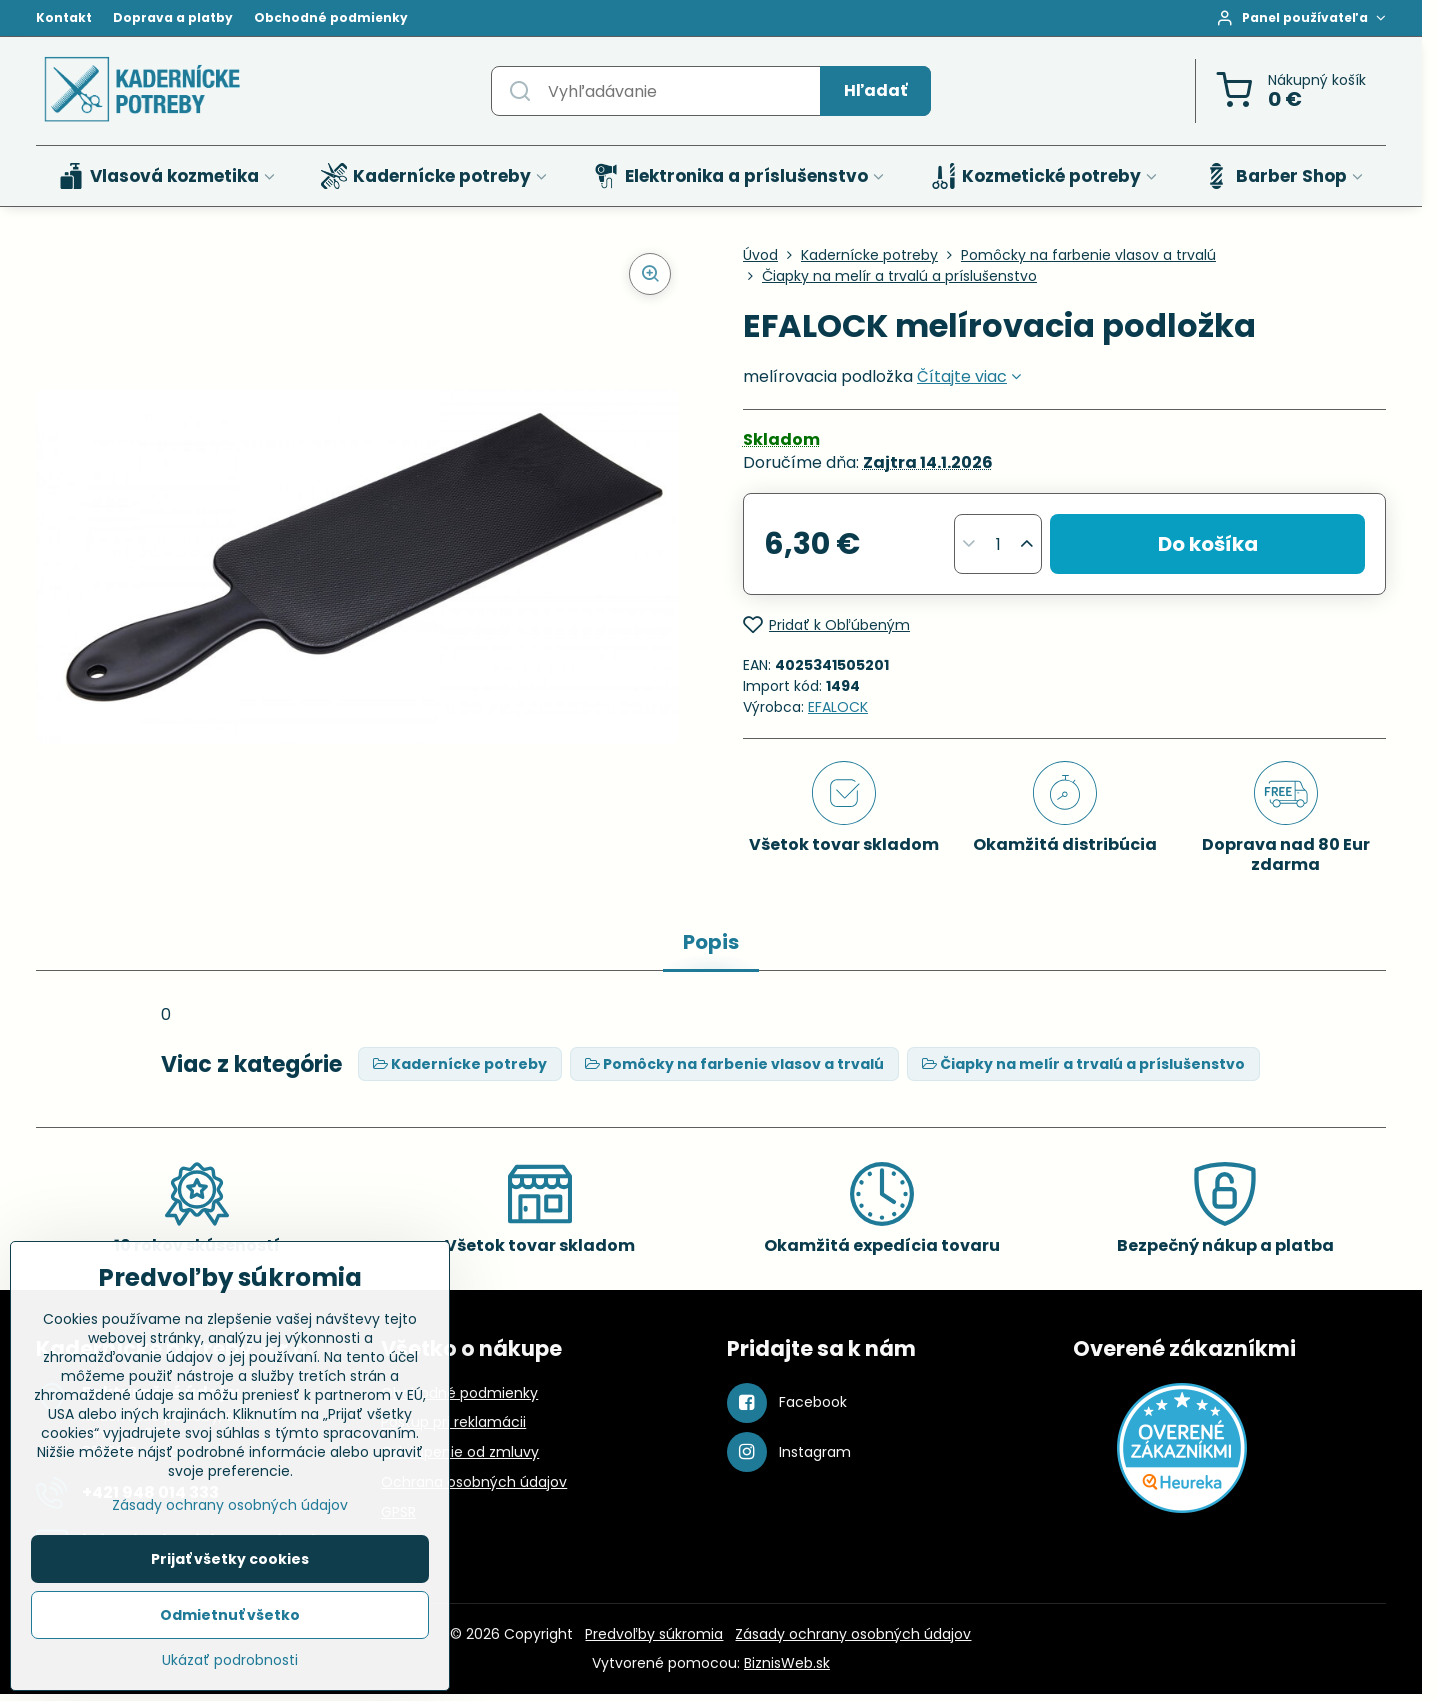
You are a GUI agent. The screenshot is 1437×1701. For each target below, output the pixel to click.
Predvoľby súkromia (654, 1634)
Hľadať (875, 90)
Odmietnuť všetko (230, 1615)
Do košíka (1208, 544)
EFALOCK (838, 707)
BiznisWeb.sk (787, 1663)
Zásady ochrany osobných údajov (853, 1634)
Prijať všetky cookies (230, 1559)
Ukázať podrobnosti (230, 1660)
